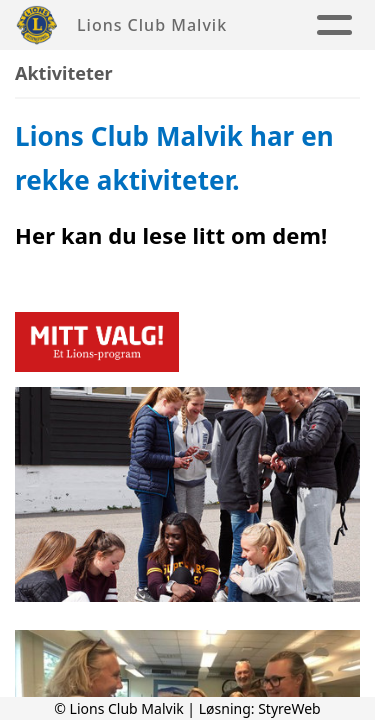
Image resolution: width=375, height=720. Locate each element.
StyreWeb (289, 708)
